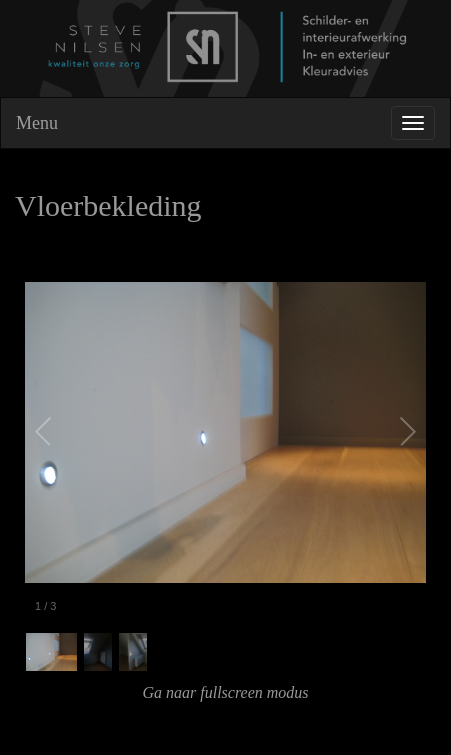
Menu (37, 123)
